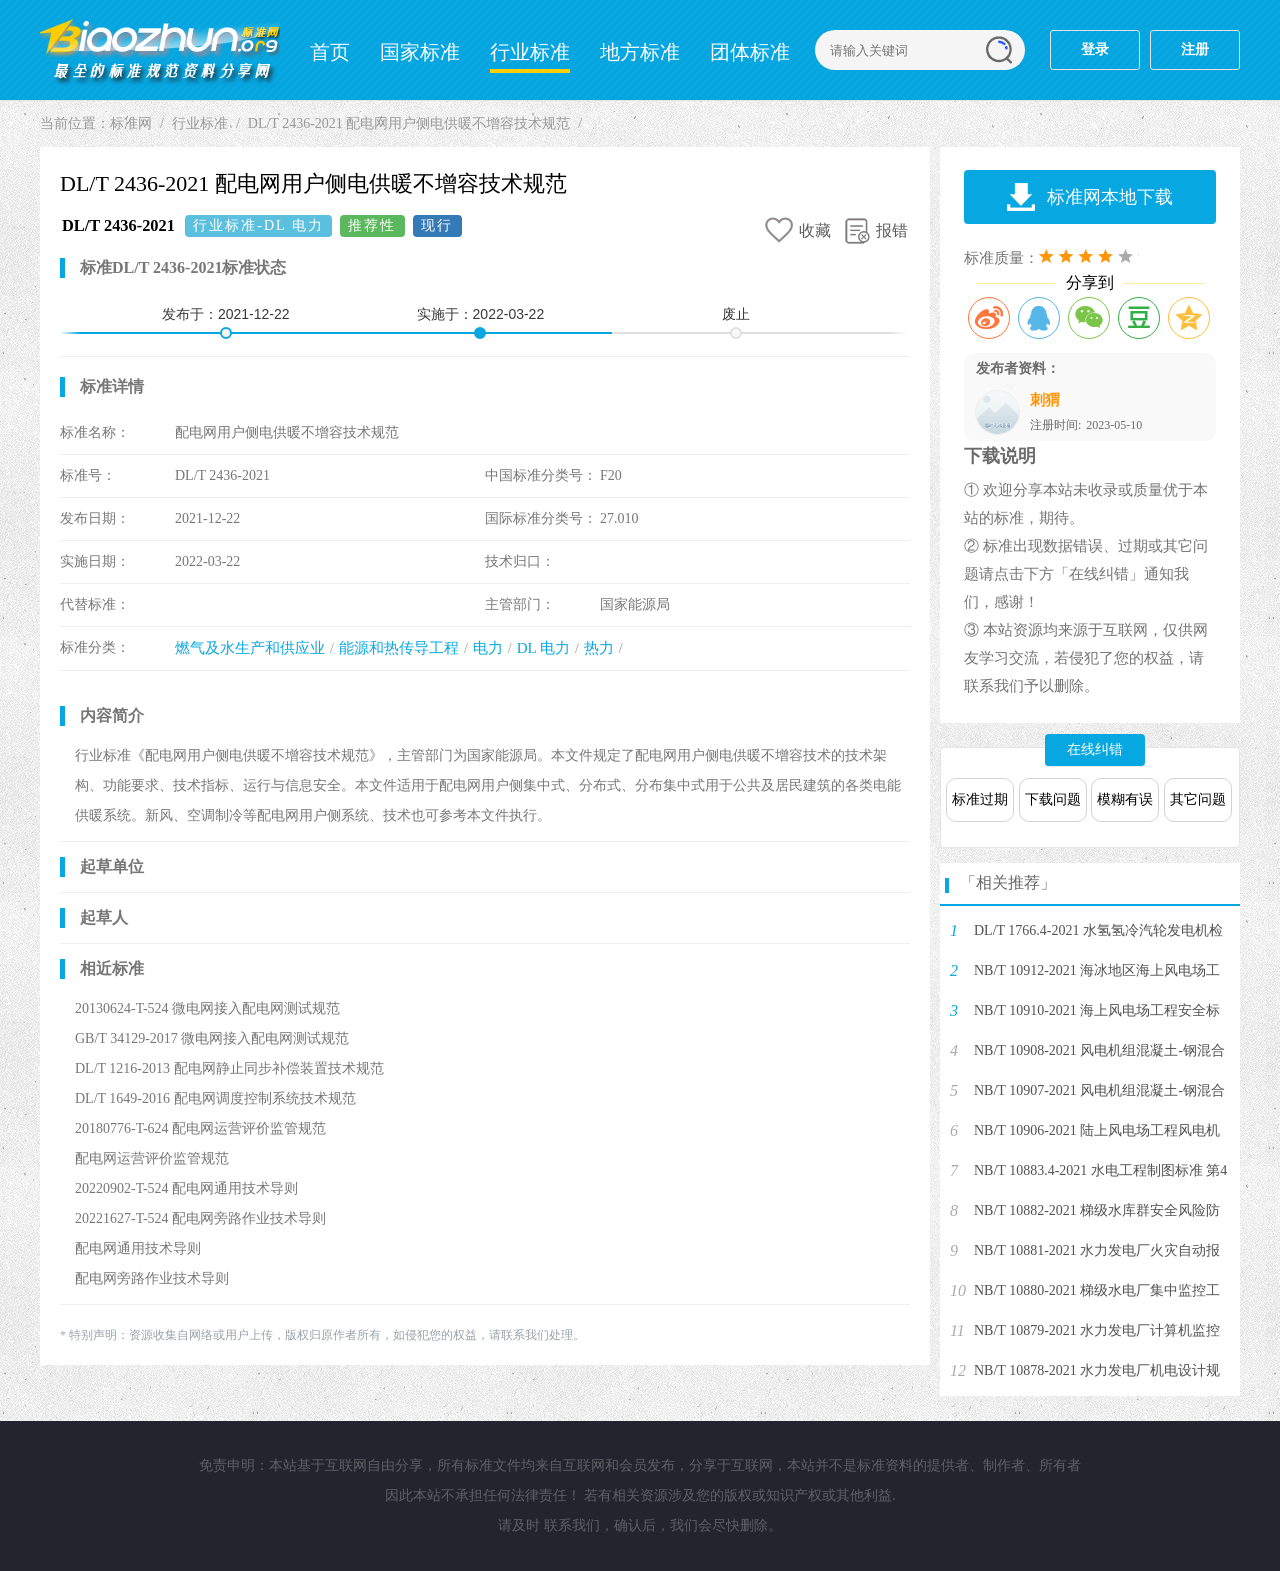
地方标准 (640, 52)
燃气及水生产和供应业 (250, 648)
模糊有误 (1125, 799)
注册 (1195, 49)
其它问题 (1198, 799)
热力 (599, 648)
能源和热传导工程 (399, 648)
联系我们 (572, 1525)
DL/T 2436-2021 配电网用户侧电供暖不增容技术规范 (409, 123)
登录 (1095, 49)
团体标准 (750, 52)
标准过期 (980, 799)
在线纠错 (1095, 749)
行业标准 (530, 52)
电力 (488, 648)
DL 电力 (543, 648)
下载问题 (1053, 799)
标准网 (160, 50)
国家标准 (420, 52)
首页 (330, 52)
